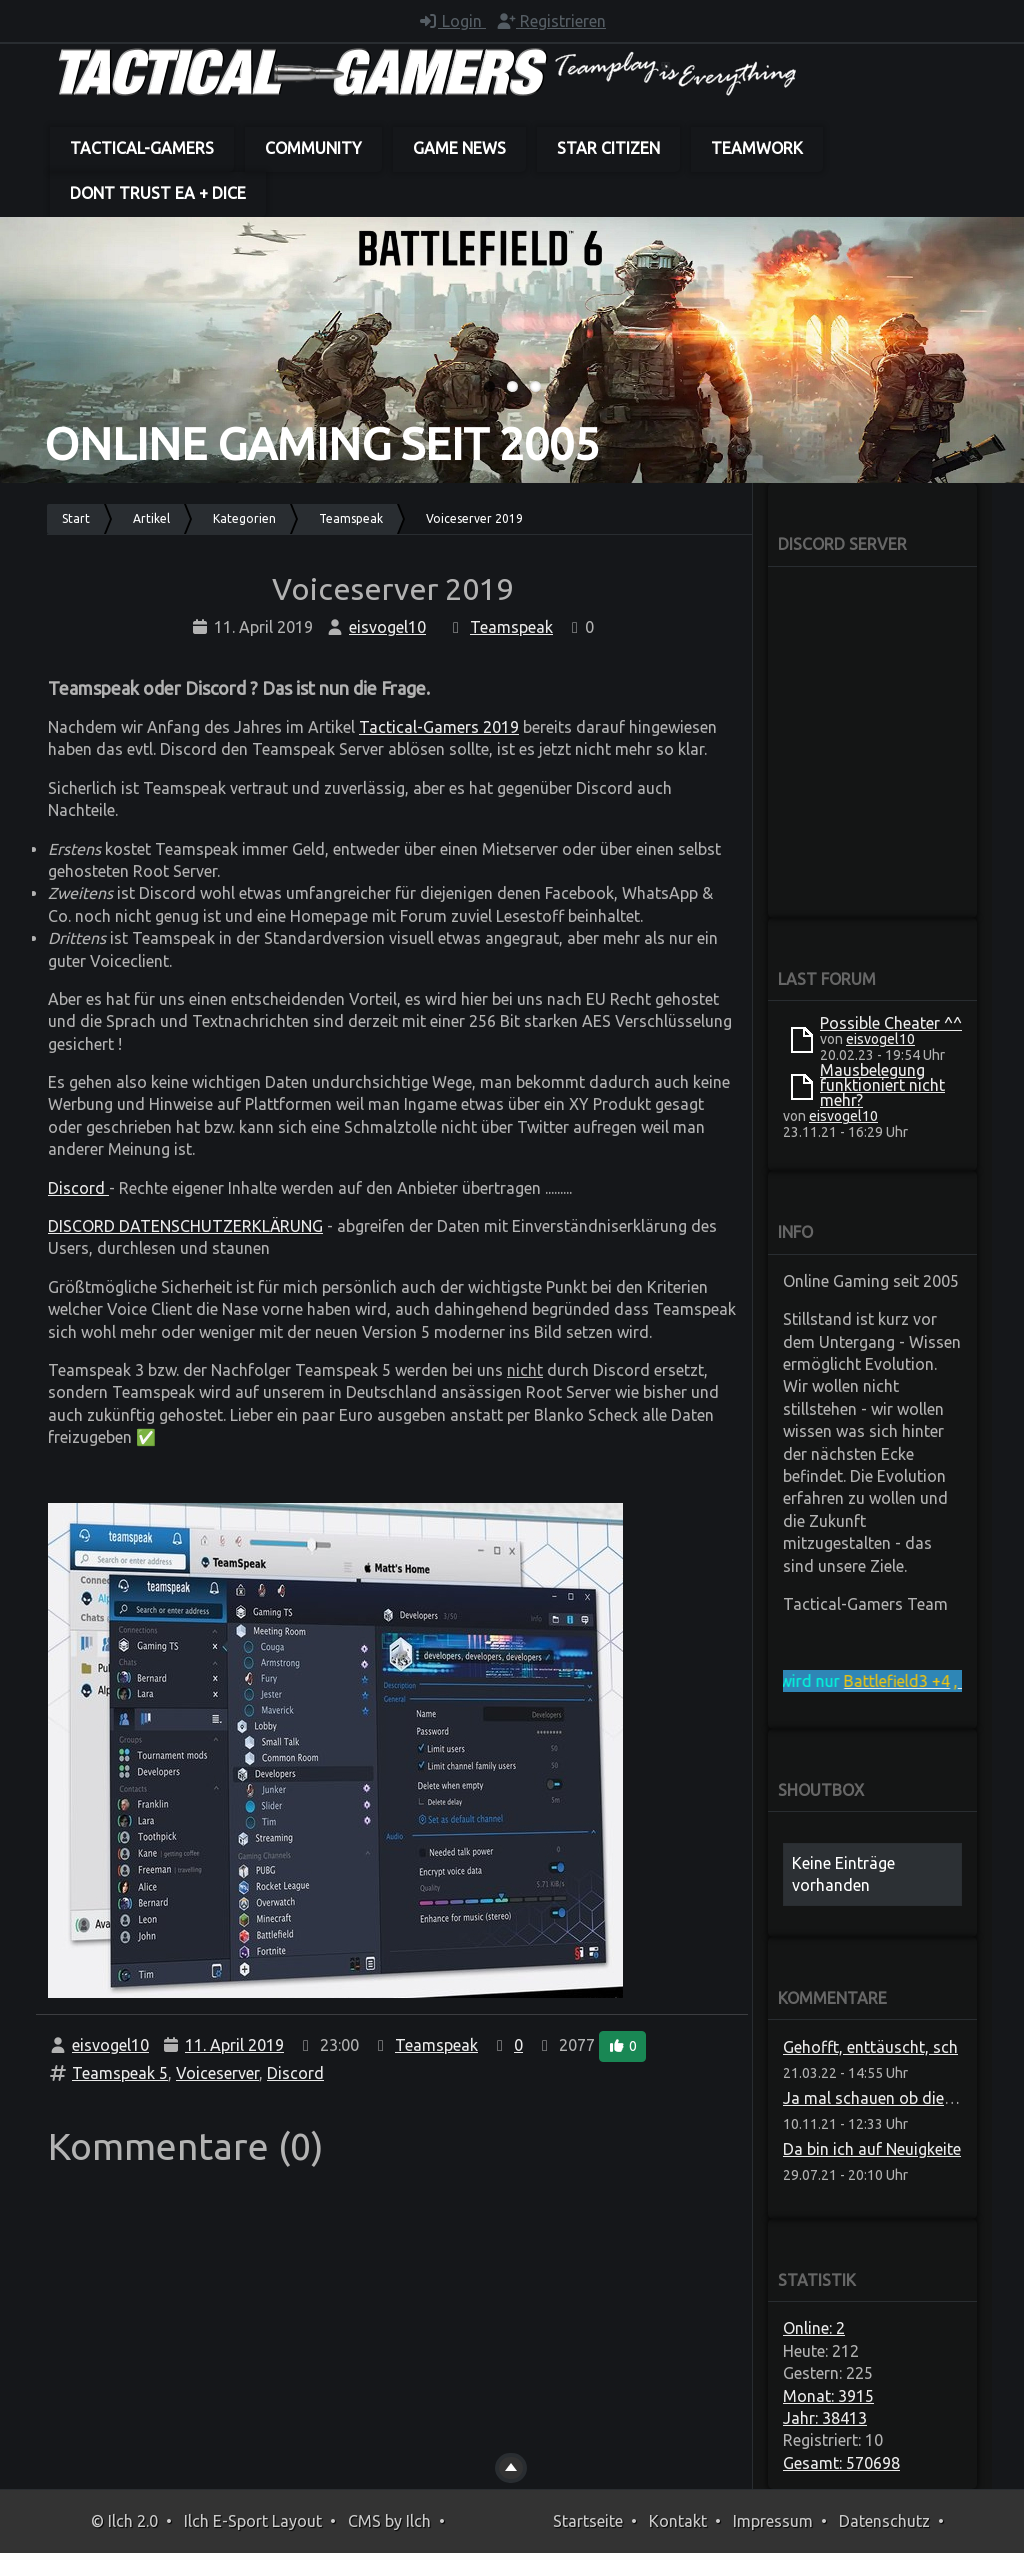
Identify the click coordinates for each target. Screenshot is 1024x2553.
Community (313, 148)
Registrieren (551, 21)
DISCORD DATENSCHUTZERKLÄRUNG (185, 1226)
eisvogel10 (387, 627)
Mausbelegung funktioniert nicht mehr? (882, 1085)
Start (76, 518)
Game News (459, 148)
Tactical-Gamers (142, 148)
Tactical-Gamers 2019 (439, 727)
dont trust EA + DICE (158, 193)
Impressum (773, 2521)
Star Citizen (608, 148)
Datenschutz (884, 2521)
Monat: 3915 (828, 2396)
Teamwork (757, 148)
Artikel (151, 518)
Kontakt (678, 2521)
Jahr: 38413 (825, 2418)
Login (452, 21)
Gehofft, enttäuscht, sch (870, 2047)
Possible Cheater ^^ (891, 1023)
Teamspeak (351, 518)
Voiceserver (217, 2073)
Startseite (588, 2521)
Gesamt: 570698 (841, 2463)
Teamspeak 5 (120, 2073)
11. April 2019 (234, 2045)
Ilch (418, 2521)
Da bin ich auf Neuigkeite (872, 2149)
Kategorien (244, 518)
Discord (78, 1188)
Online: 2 (814, 2328)
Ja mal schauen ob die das (879, 2098)
